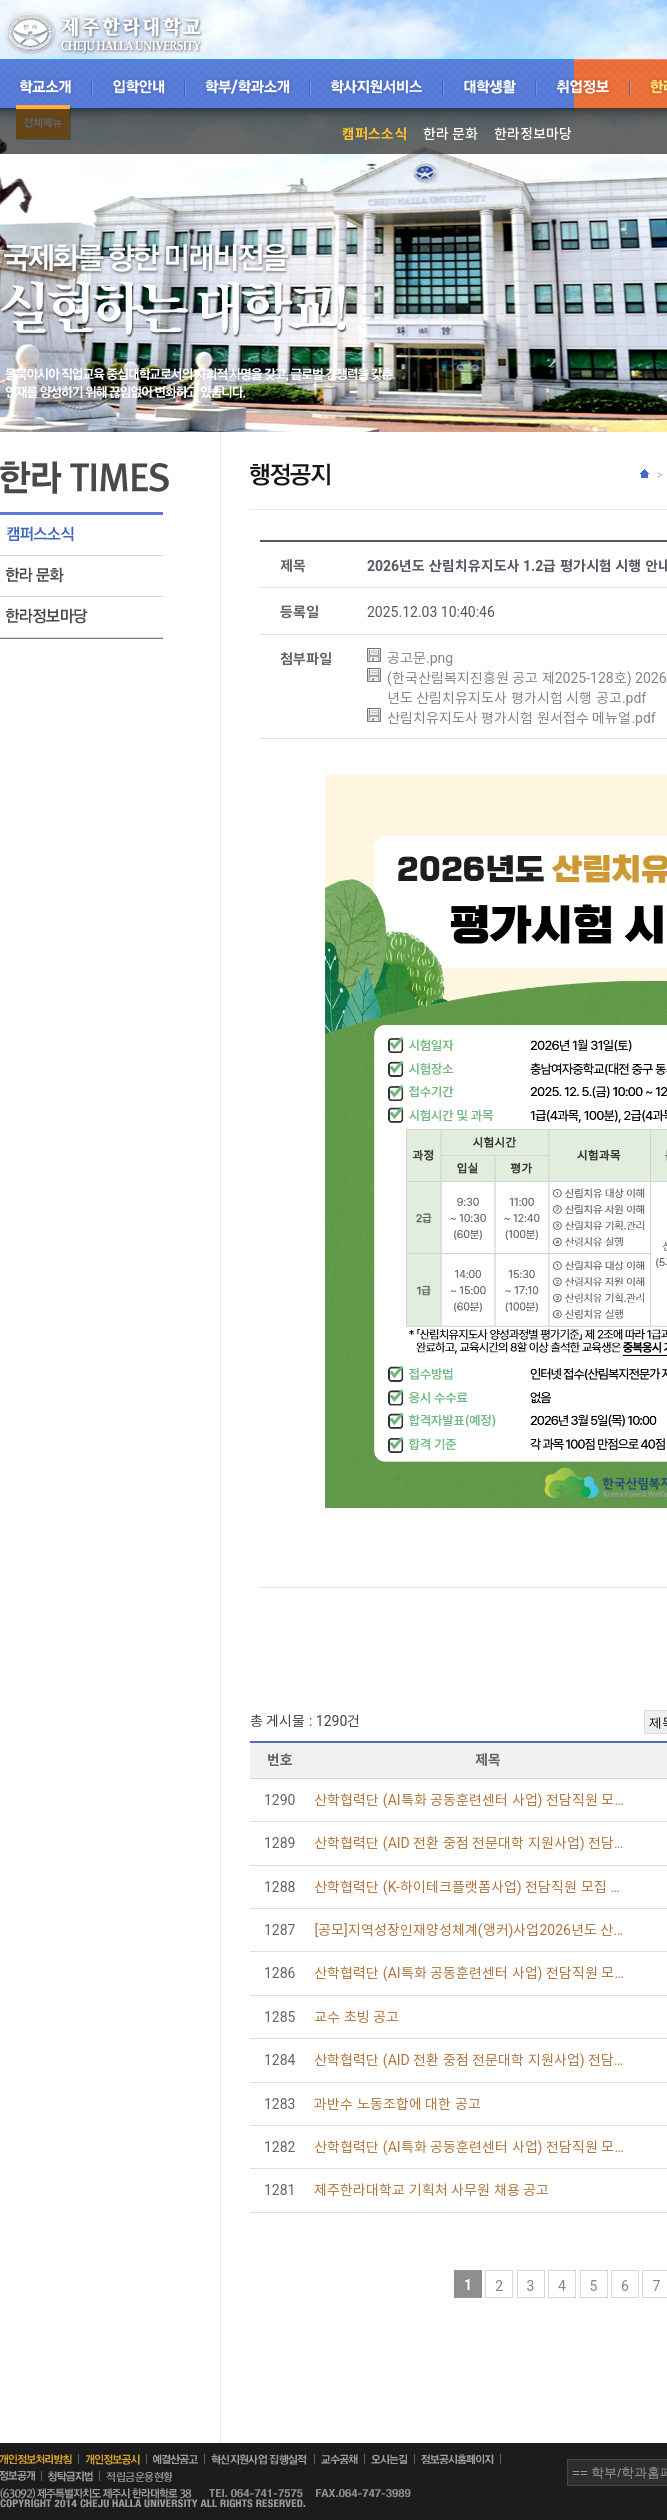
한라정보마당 (533, 134)
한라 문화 (450, 134)
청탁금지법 (70, 2476)
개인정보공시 (112, 2459)
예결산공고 (175, 2459)
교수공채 (339, 2459)
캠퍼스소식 (374, 134)
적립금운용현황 (152, 2476)
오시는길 (389, 2459)
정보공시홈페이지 (457, 2459)
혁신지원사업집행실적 (259, 2459)
